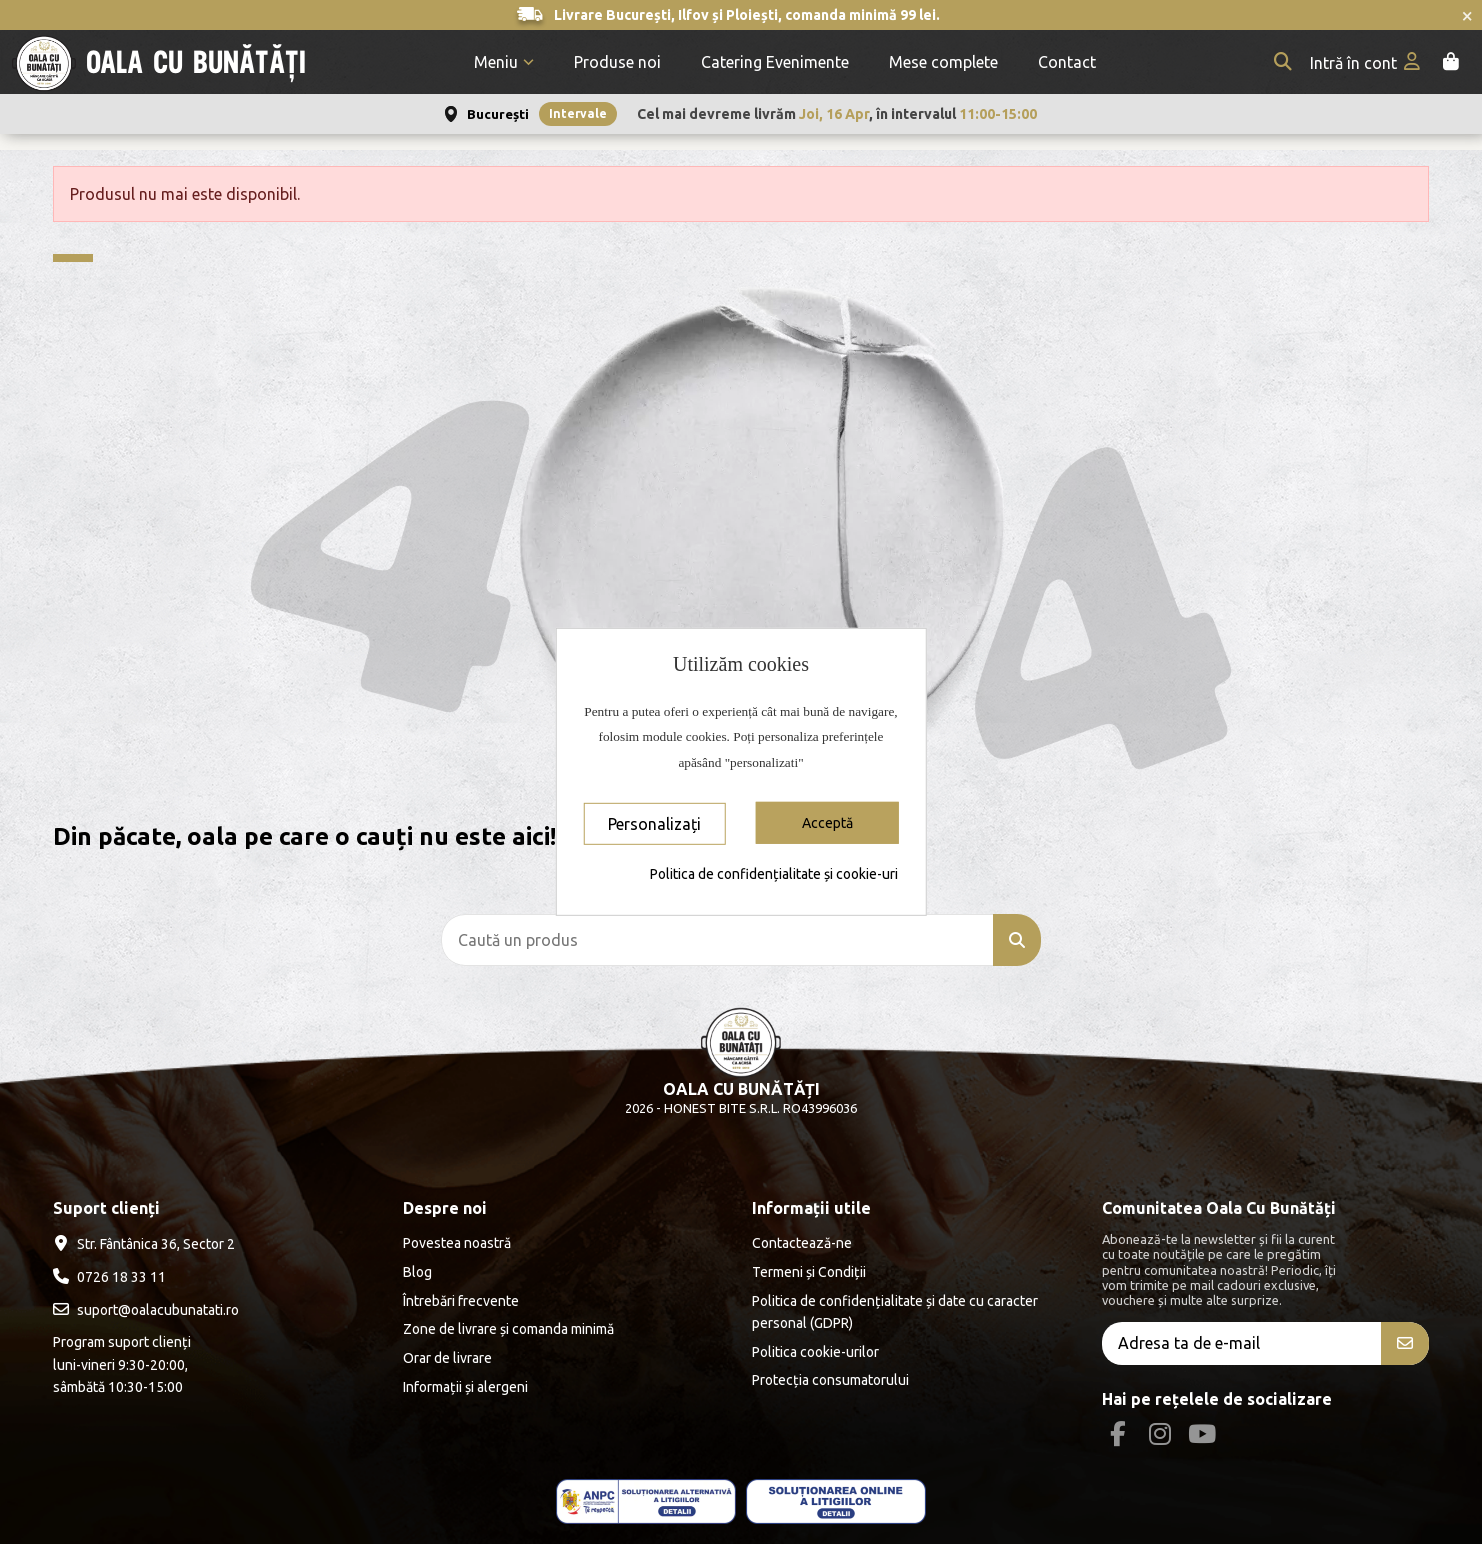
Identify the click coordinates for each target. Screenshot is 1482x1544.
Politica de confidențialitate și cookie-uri (774, 874)
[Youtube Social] (1202, 1434)
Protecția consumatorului (830, 1380)
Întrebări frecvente (461, 1301)
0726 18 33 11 (121, 1277)
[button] (504, 62)
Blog (417, 1272)
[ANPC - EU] (836, 1501)
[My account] (1367, 62)
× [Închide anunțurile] (1467, 14)
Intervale (578, 113)
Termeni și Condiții (809, 1272)
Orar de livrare (447, 1358)
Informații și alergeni (465, 1387)
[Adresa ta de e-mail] (1242, 1343)
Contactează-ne (802, 1243)
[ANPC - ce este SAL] (646, 1501)
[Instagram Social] (1159, 1434)
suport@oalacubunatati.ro (158, 1310)
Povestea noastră (457, 1243)
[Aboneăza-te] (1405, 1343)
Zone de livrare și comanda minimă (508, 1329)
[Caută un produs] (1017, 940)
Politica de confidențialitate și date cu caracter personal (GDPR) (895, 1312)
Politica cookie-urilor (815, 1352)
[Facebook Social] (1117, 1434)
